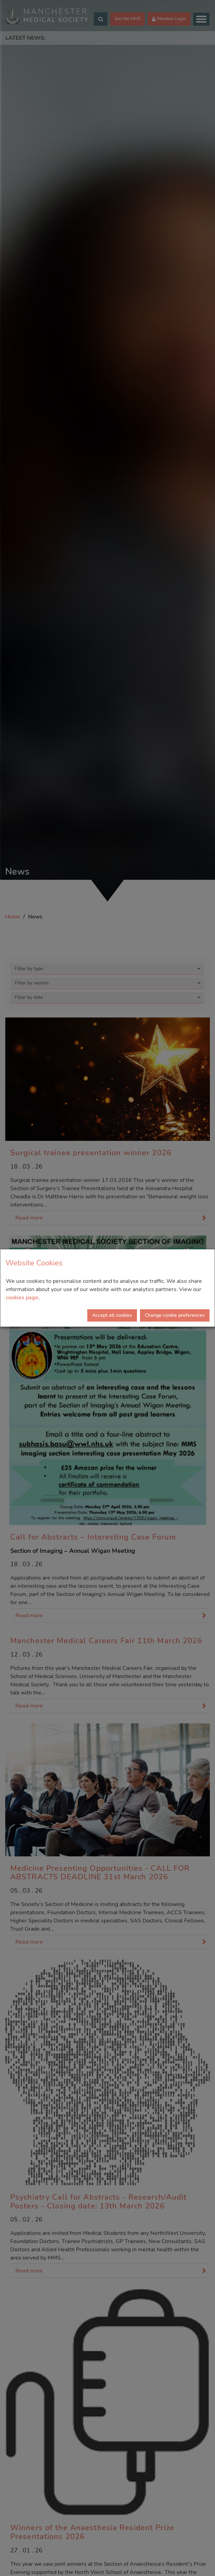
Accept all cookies (112, 1315)
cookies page (22, 1297)
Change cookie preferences (175, 1315)
